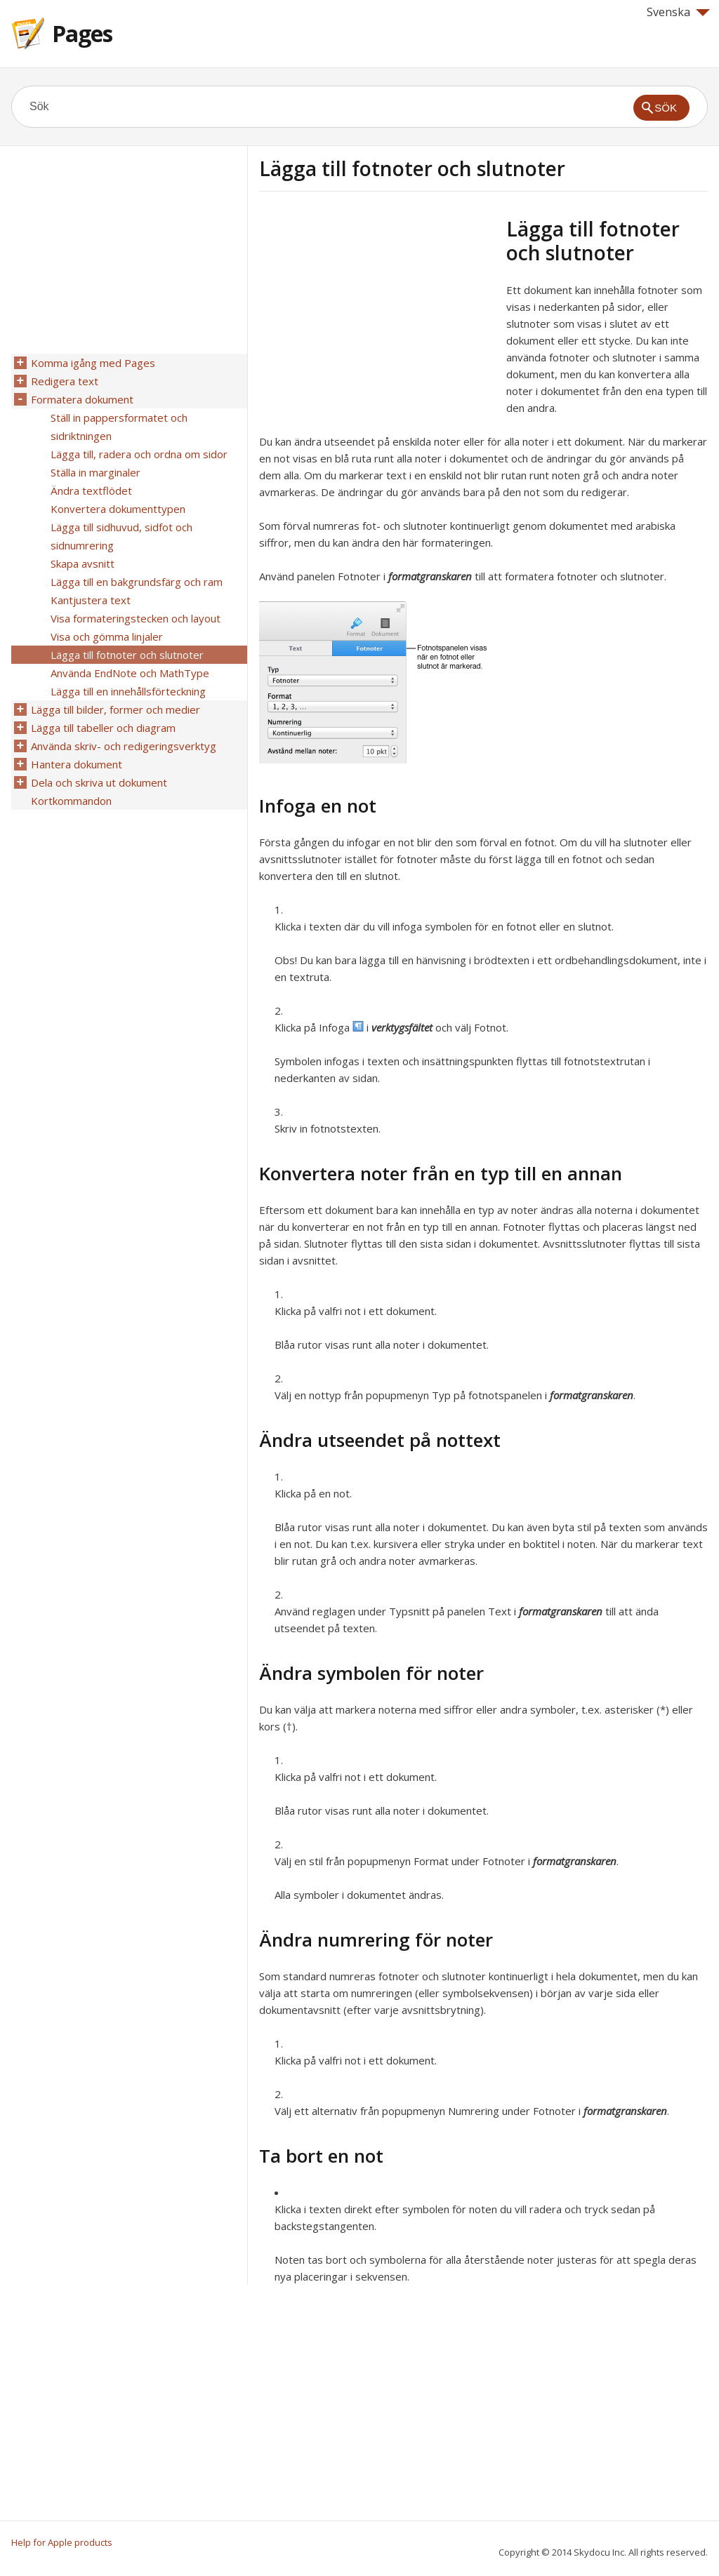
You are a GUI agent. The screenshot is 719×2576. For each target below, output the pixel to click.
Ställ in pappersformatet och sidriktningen (119, 427)
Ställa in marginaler (95, 472)
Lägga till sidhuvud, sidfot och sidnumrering (121, 536)
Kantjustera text (91, 600)
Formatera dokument (82, 399)
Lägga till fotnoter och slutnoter (127, 655)
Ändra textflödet (91, 490)
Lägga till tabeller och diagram (103, 728)
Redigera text (64, 381)
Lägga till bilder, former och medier (115, 709)
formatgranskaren (430, 576)
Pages (82, 33)
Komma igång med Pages (93, 363)
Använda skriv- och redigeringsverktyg (123, 746)
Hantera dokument (76, 764)
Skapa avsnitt (82, 563)
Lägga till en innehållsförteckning (128, 691)
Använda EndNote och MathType (130, 673)
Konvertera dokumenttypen (118, 509)
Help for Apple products (61, 2542)
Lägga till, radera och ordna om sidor (139, 454)
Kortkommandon (71, 801)
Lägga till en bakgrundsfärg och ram (137, 582)
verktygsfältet (402, 1027)
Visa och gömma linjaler (107, 636)
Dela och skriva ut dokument (99, 782)
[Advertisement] (377, 315)
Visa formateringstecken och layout (135, 618)
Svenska (678, 12)
